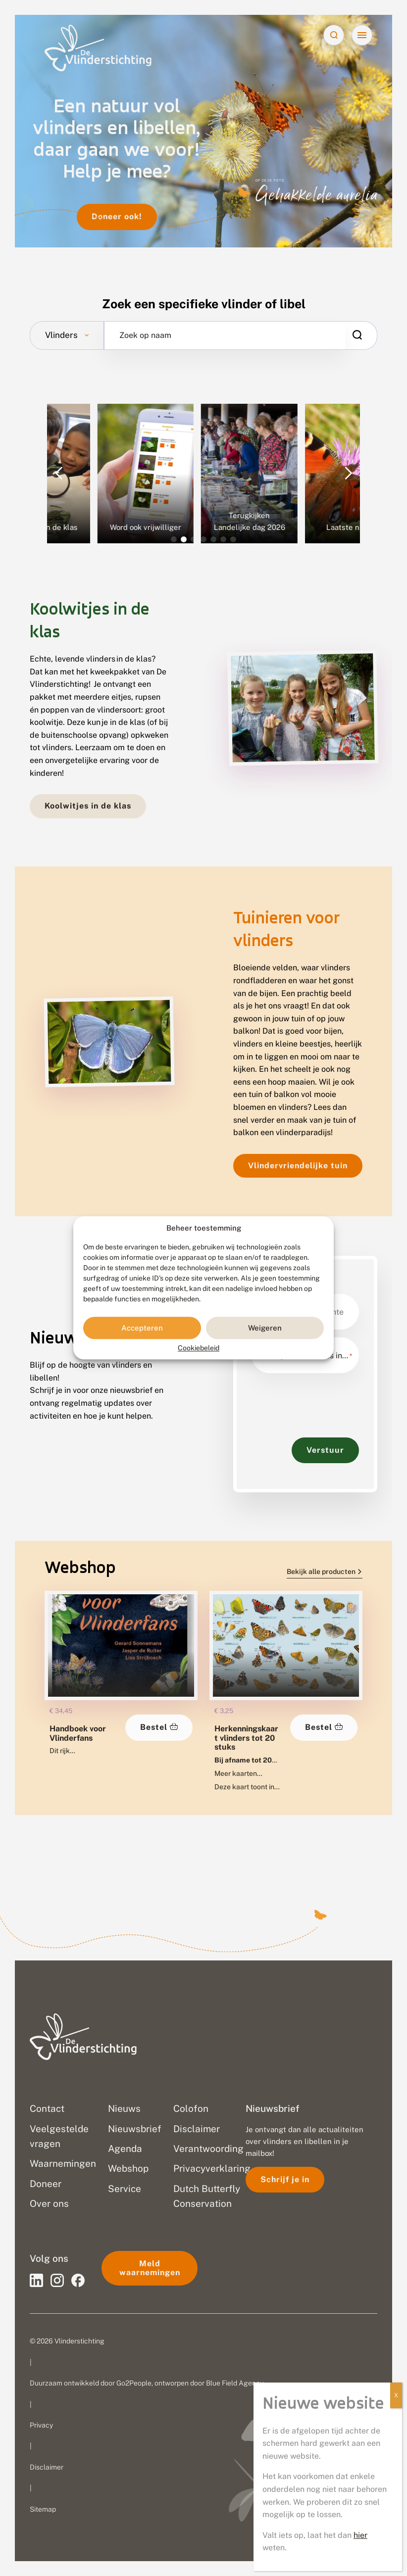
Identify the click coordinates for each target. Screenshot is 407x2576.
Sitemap (43, 2509)
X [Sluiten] (396, 2395)
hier (360, 2535)
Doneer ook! (117, 216)
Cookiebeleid (198, 1348)
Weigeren (265, 1328)
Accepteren (142, 1328)
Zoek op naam (145, 335)
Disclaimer (46, 2467)
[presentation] (327, 1400)
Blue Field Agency (234, 2383)
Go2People (134, 2383)
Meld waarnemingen (149, 2268)
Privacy (41, 2425)
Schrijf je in (284, 2179)
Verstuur (325, 1450)
